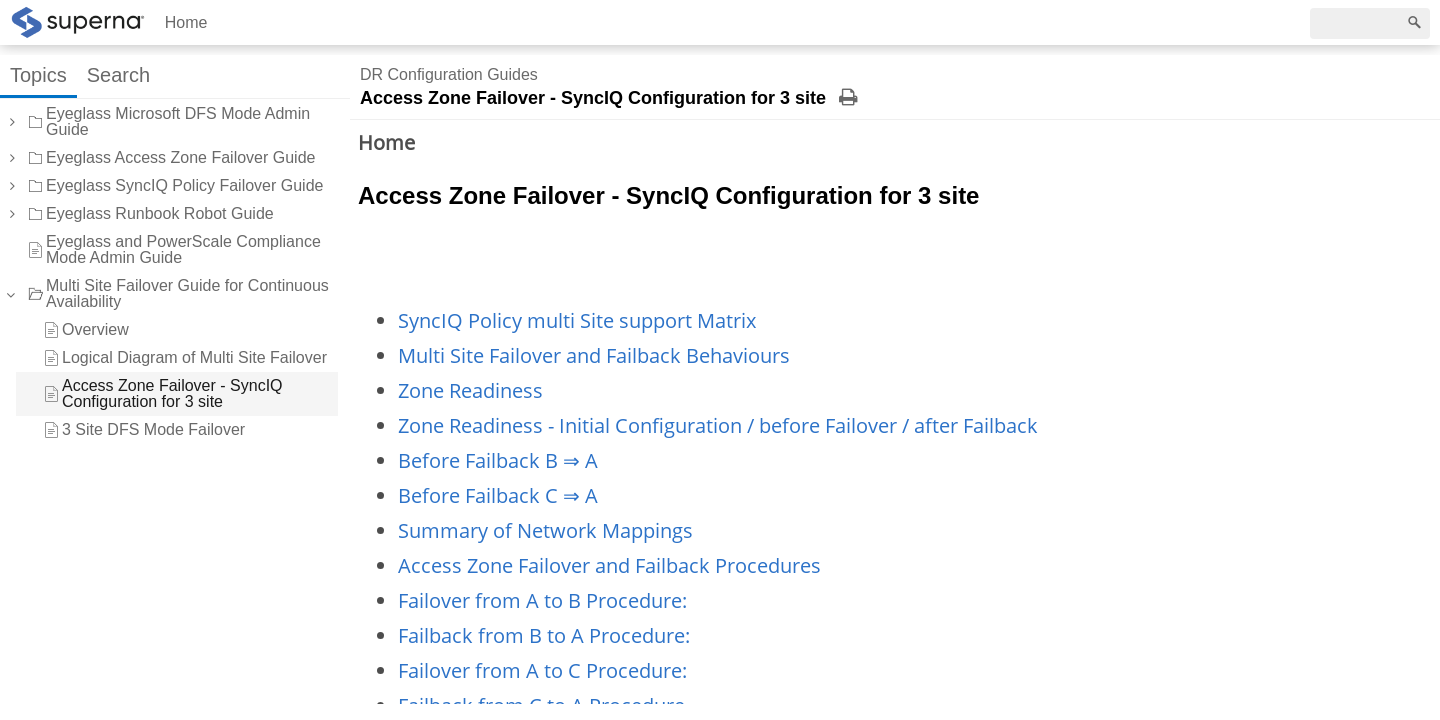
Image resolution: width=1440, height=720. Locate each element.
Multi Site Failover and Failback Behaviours (594, 355)
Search (118, 75)
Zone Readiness (470, 390)
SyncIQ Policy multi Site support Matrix (577, 320)
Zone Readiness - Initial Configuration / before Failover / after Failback (718, 425)
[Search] (1370, 23)
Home (186, 22)
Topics (38, 75)
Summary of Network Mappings (545, 530)
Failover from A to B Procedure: (542, 600)
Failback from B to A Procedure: (544, 635)
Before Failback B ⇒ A (498, 460)
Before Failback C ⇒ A (498, 495)
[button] (11, 122)
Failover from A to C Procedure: (542, 670)
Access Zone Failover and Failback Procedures (609, 565)
